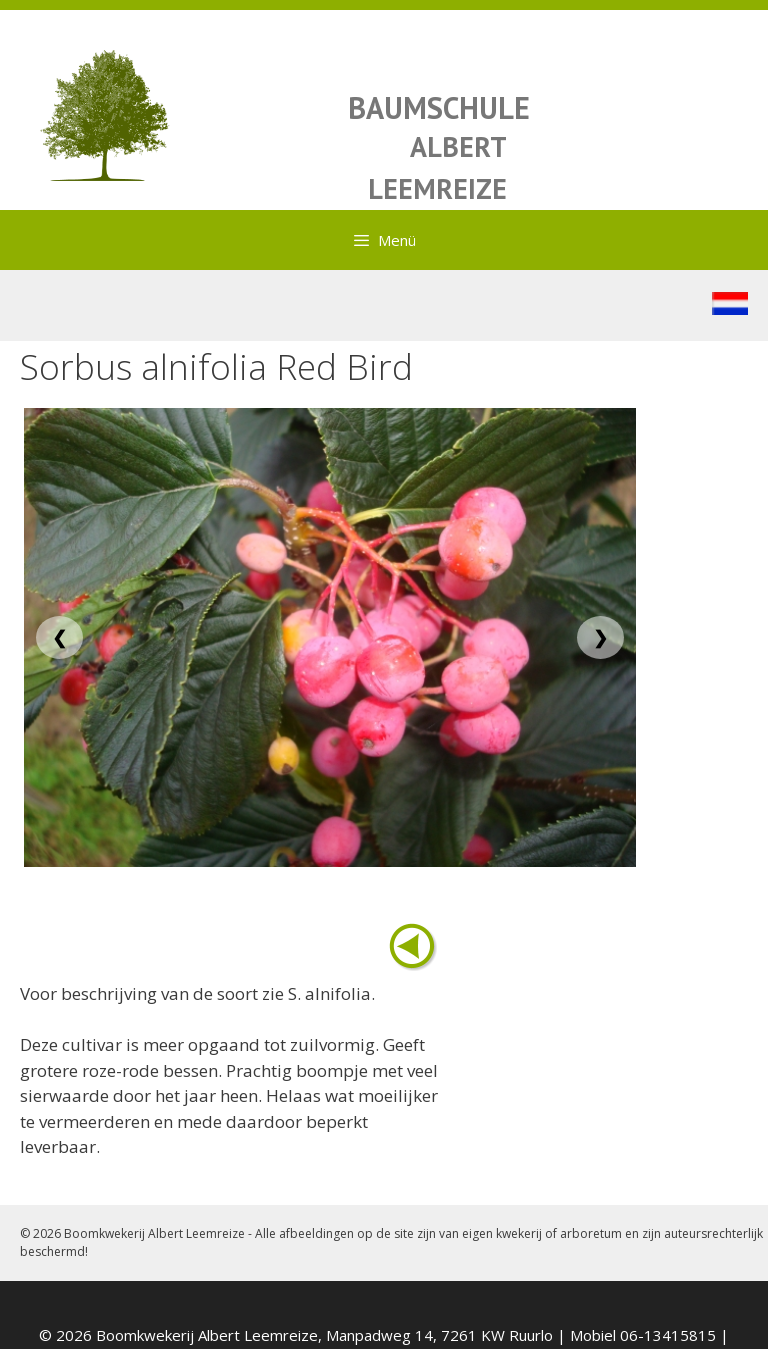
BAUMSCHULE (439, 107)
